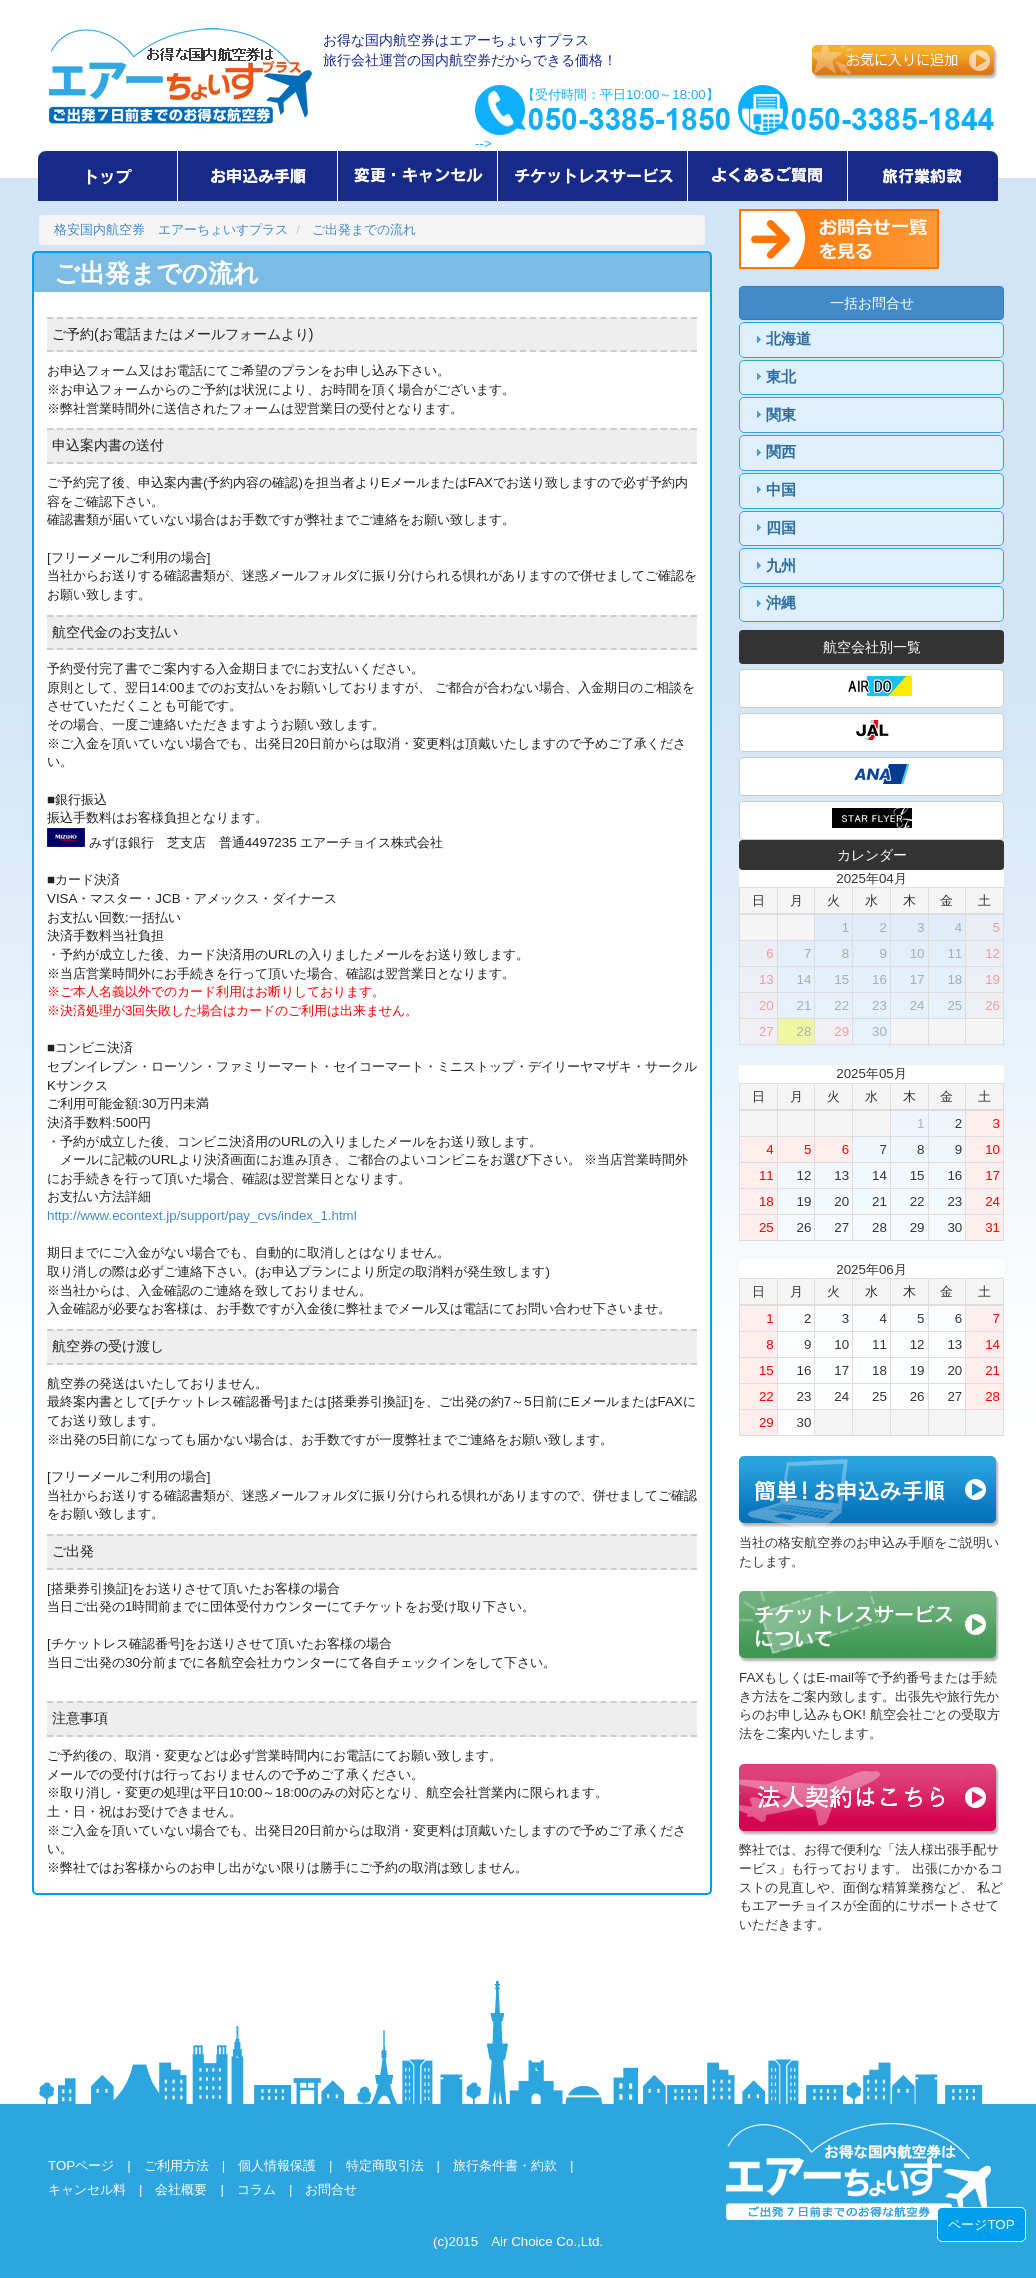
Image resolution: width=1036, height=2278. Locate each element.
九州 (781, 566)
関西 (781, 452)
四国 (781, 528)
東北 (781, 377)
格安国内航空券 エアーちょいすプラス (171, 229)
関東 (781, 415)
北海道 (788, 339)
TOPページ (81, 2165)
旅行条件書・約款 (505, 2165)
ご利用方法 (176, 2165)
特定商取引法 (385, 2165)
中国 (781, 490)
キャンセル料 (87, 2189)
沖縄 (781, 603)
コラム (256, 2189)
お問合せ (331, 2189)
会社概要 (181, 2189)
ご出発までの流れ (364, 229)
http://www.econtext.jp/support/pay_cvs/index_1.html (202, 1215)
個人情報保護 (277, 2165)
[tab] (871, 340)
